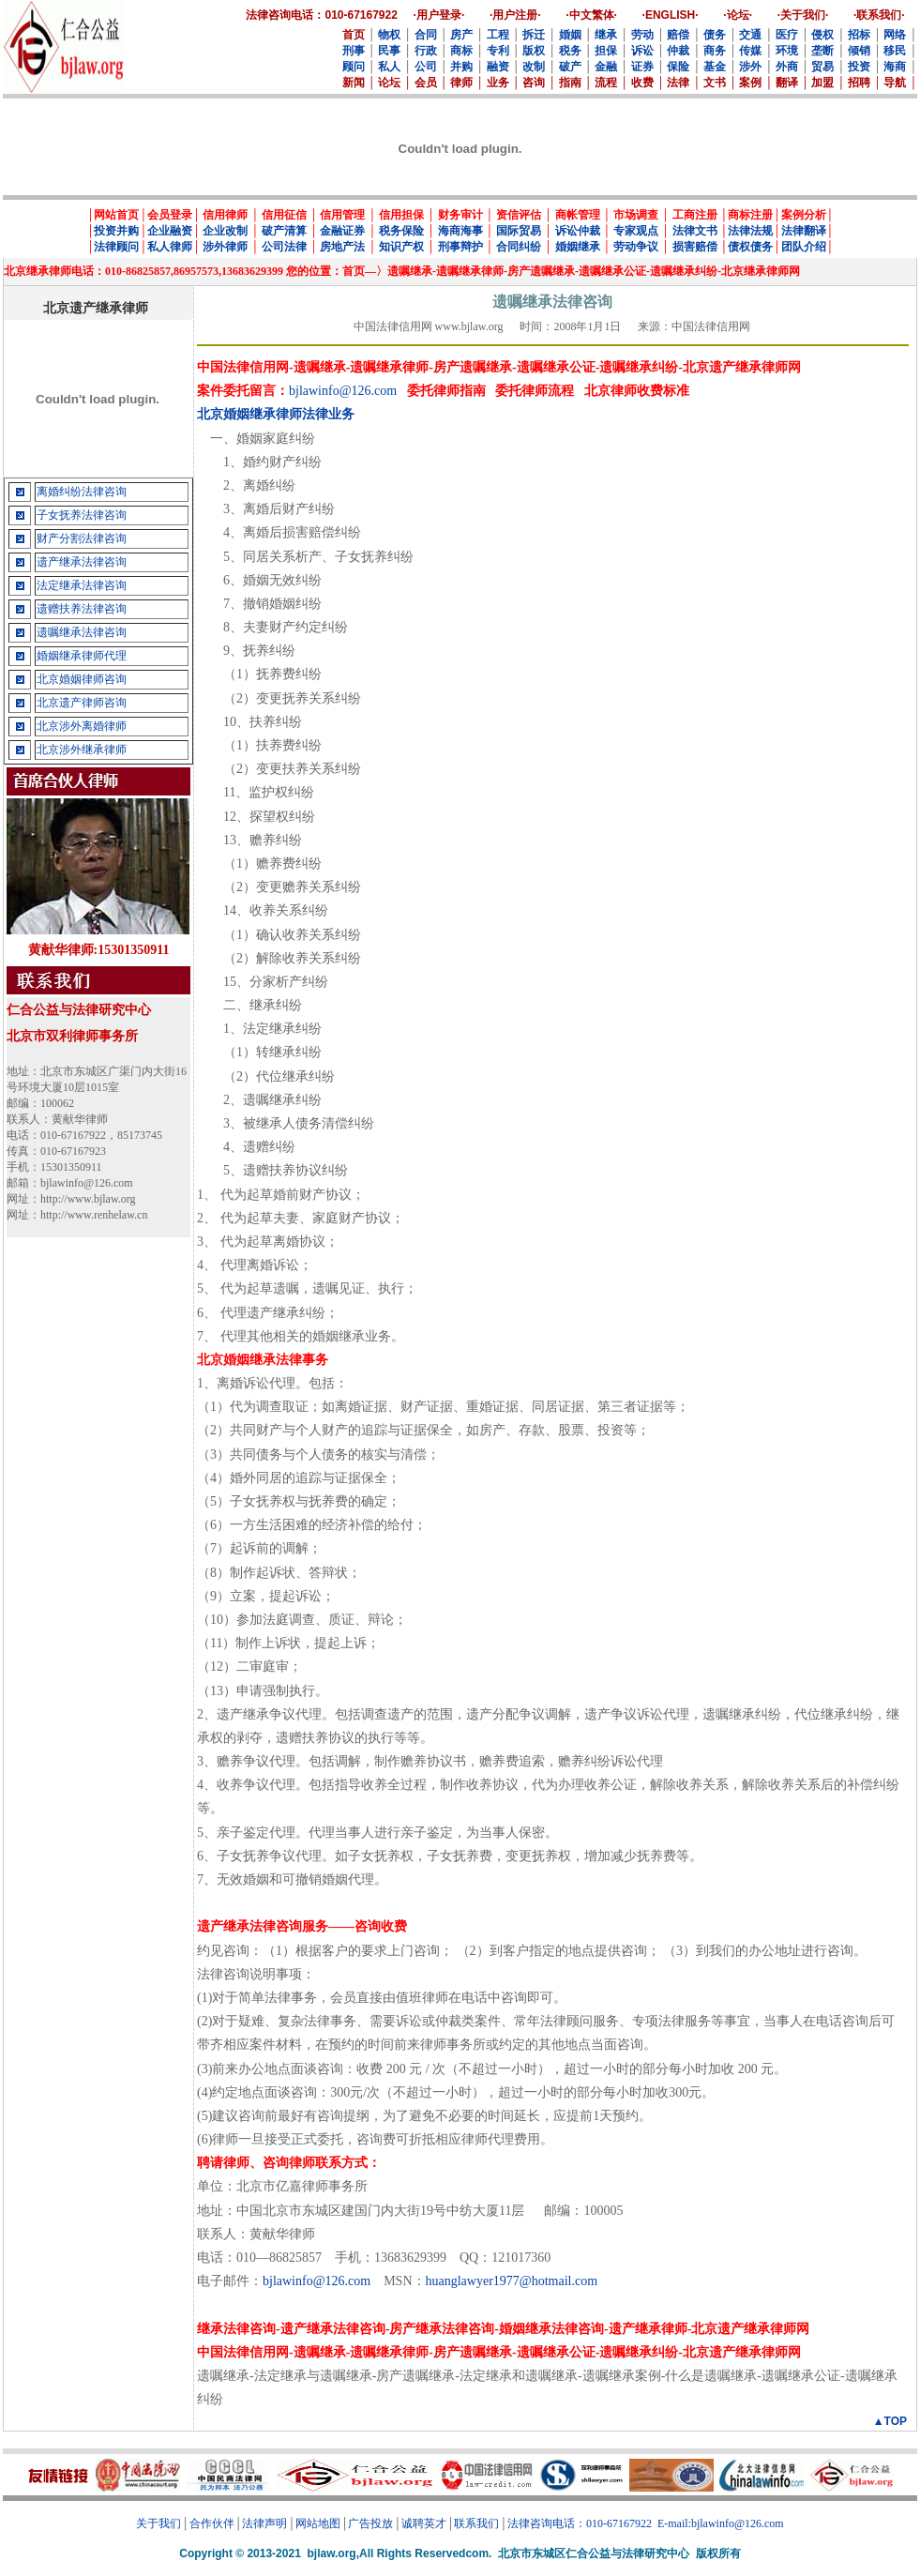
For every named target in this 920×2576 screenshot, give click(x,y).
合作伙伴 (211, 2523)
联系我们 (476, 2523)
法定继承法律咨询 (82, 585)
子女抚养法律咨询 (82, 515)
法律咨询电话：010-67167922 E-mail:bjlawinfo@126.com (645, 2523)
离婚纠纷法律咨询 (82, 491)
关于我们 (158, 2523)
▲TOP (890, 2421)
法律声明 (264, 2523)
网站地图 (317, 2523)
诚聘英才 (423, 2523)
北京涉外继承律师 (82, 749)
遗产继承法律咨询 (82, 561)
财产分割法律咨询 (82, 538)
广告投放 (370, 2523)
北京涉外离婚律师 (82, 726)
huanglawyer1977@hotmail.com (512, 2281)
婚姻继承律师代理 (82, 655)
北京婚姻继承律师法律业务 (275, 414)
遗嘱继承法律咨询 (82, 632)
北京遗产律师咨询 (82, 702)
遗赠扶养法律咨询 (82, 608)
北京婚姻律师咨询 (82, 679)
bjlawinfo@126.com (343, 391)
